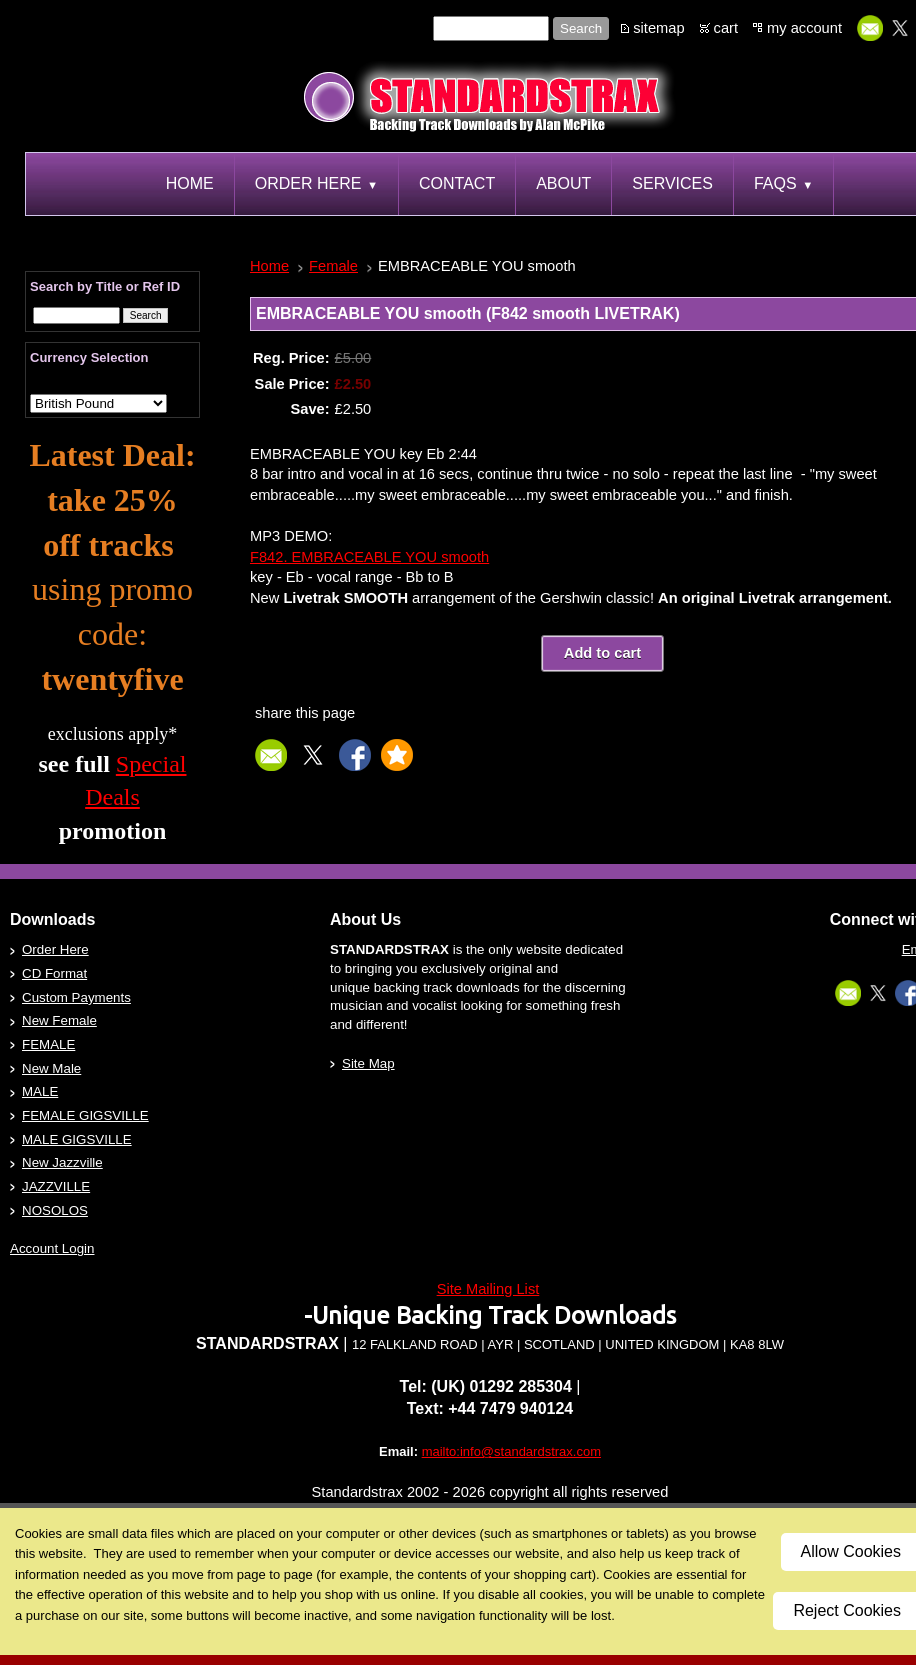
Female (333, 266)
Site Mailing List (488, 1289)
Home (269, 266)
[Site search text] (491, 28)
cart (726, 28)
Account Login (52, 1248)
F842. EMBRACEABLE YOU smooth (369, 557)
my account (804, 28)
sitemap (658, 28)
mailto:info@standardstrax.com (511, 1451)
